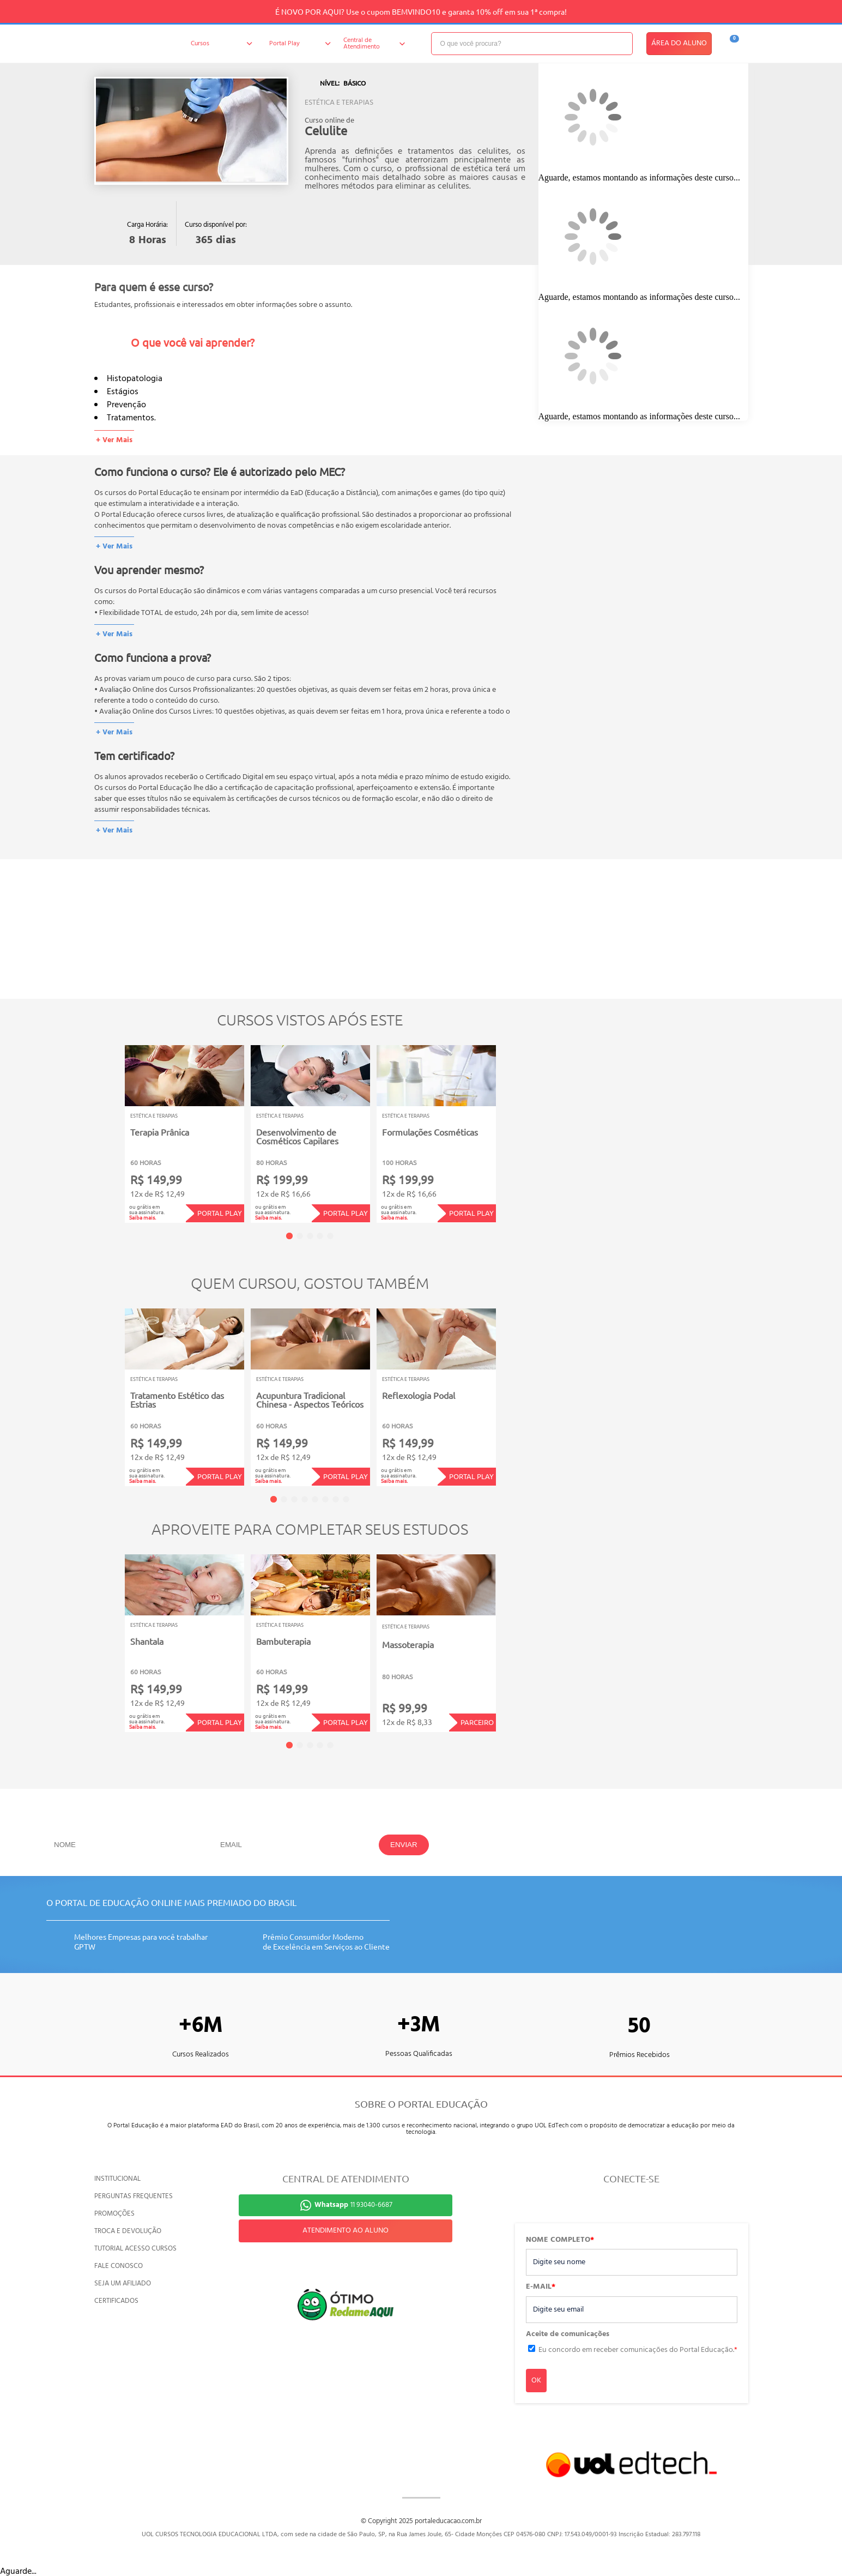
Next (512, 1126)
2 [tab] (299, 1236)
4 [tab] (320, 1236)
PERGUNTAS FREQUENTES (133, 2196)
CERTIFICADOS (116, 2301)
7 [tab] (335, 1499)
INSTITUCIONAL (117, 2179)
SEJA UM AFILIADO (122, 2283)
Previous (107, 1126)
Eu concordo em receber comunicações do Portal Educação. (637, 2350)
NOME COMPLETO (560, 2240)
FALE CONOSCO (118, 2266)
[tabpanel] (184, 1134)
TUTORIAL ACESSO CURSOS (135, 2248)
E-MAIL (540, 2287)
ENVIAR (403, 1845)
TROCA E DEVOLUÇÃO (127, 2231)
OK (536, 2380)
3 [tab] (310, 1236)
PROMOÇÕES (114, 2213)
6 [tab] (325, 1499)
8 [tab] (346, 1499)
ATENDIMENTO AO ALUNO (345, 2230)
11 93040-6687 (353, 2205)
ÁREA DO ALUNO (679, 43)
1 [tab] (289, 1236)
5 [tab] (330, 1236)
